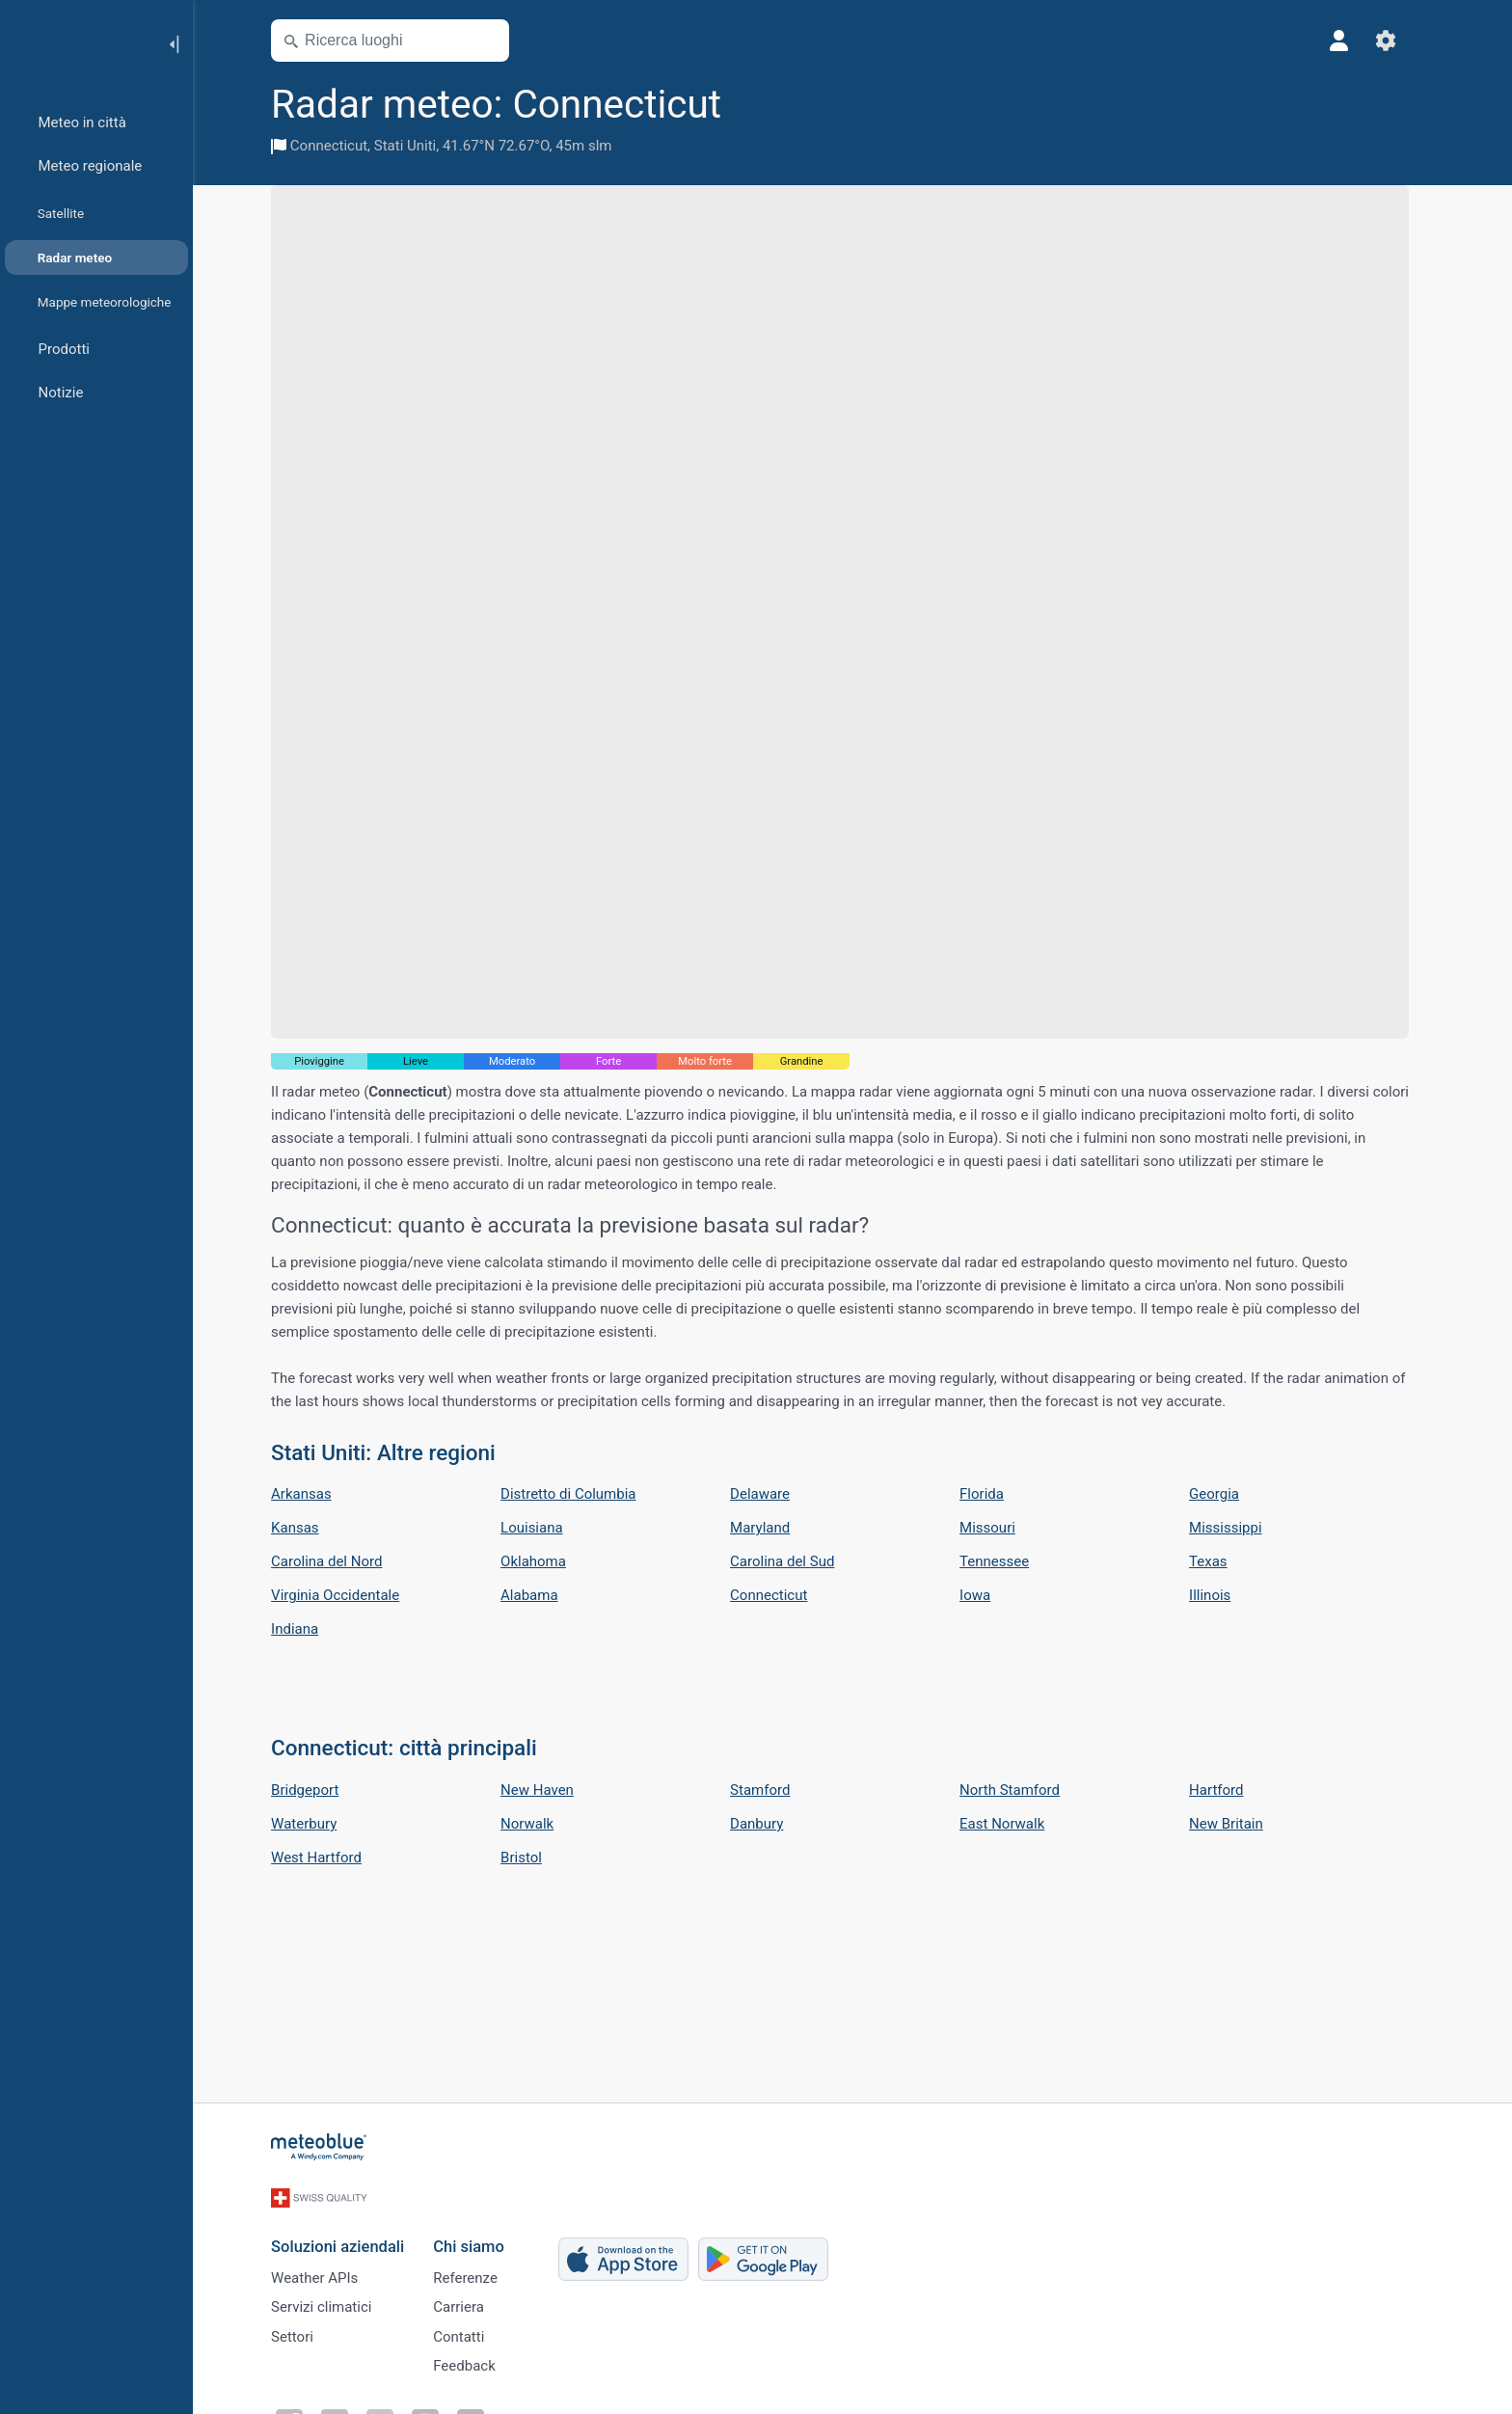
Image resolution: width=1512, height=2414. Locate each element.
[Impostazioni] (1398, 40)
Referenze (478, 2267)
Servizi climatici (334, 2299)
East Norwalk (1014, 1823)
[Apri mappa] (498, 40)
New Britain (1239, 1823)
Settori (305, 2331)
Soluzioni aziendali (350, 2234)
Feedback (477, 2363)
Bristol (533, 1857)
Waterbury (316, 1823)
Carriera (471, 2299)
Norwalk (539, 1823)
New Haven (549, 1790)
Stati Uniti (417, 145)
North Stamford (1022, 1790)
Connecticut (341, 145)
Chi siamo (481, 2234)
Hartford (1229, 1790)
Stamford (772, 1790)
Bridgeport (317, 1790)
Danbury (769, 1823)
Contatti (471, 2331)
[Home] (76, 42)
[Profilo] (1352, 40)
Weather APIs (327, 2267)
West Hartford (329, 1857)
